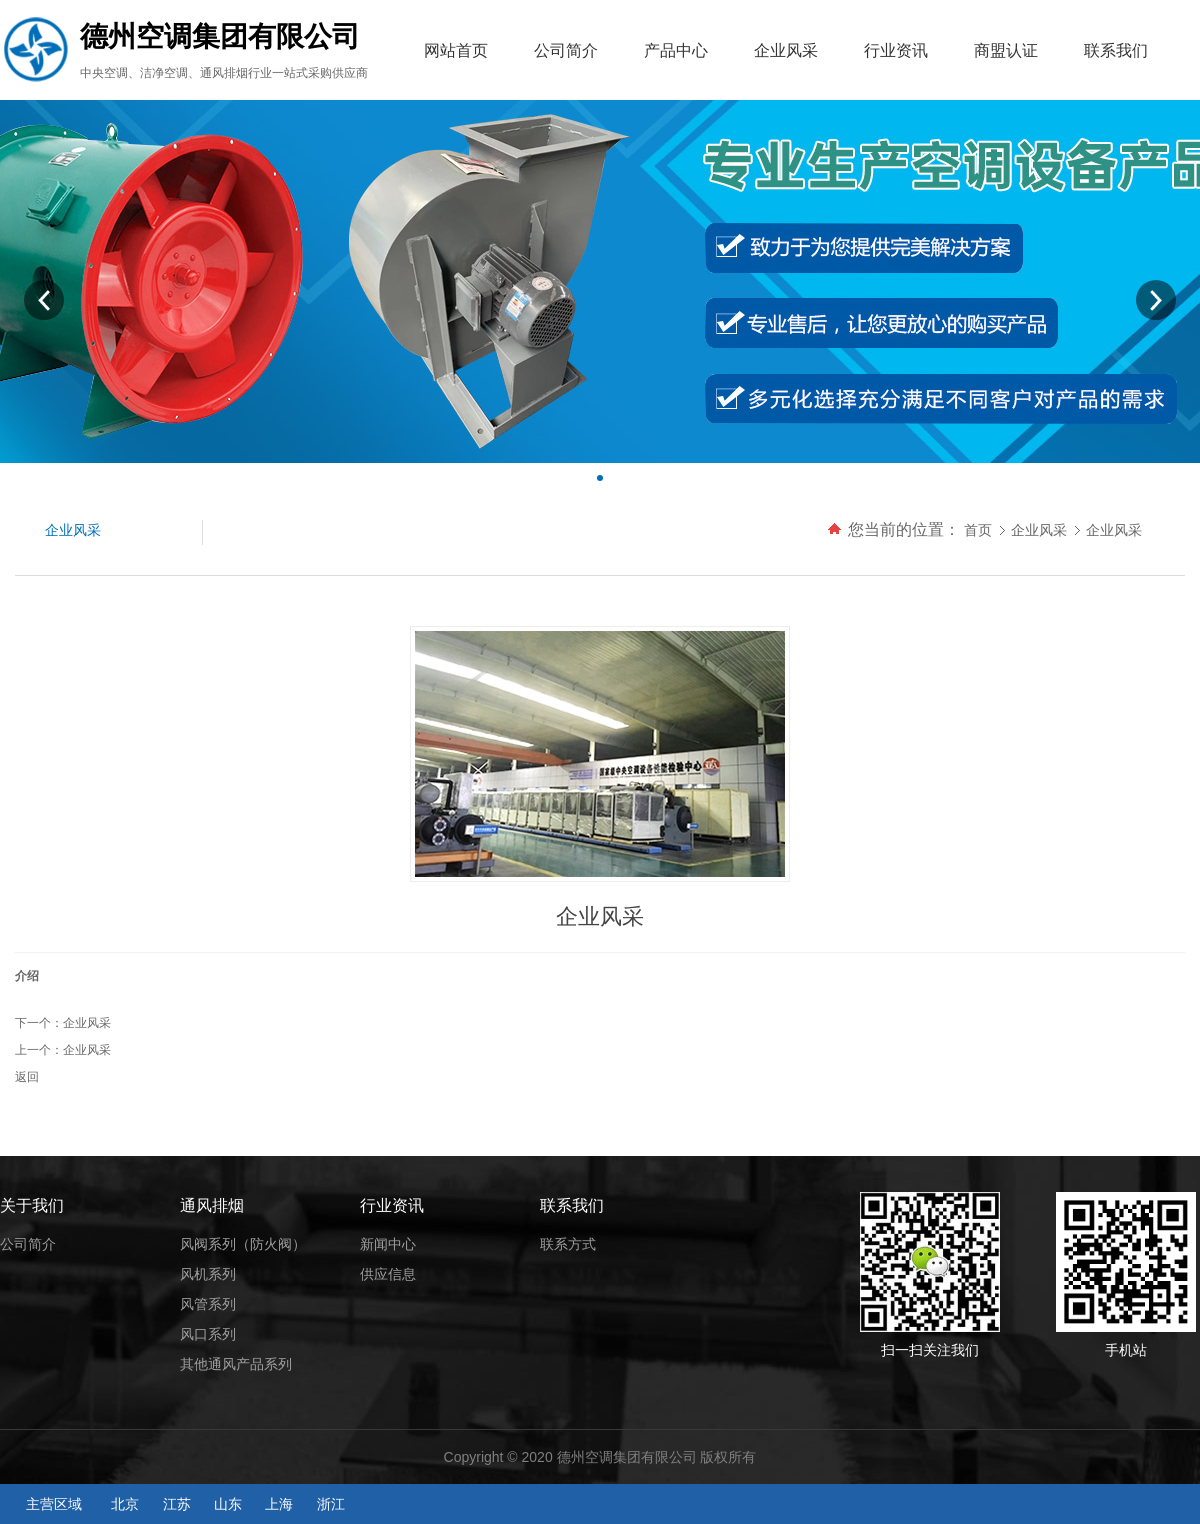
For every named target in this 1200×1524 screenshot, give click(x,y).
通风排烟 (212, 1205)
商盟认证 (1006, 50)
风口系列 (208, 1334)
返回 (27, 1077)
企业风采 (786, 50)
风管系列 (208, 1304)
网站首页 (456, 50)
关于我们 (32, 1205)
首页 (978, 530)
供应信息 (388, 1274)
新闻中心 (388, 1244)
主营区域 (54, 1504)
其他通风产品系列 (236, 1364)
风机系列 (208, 1274)
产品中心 (676, 50)
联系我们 (1116, 50)
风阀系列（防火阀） (243, 1244)
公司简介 (566, 50)
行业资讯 (896, 50)
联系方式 (568, 1244)
